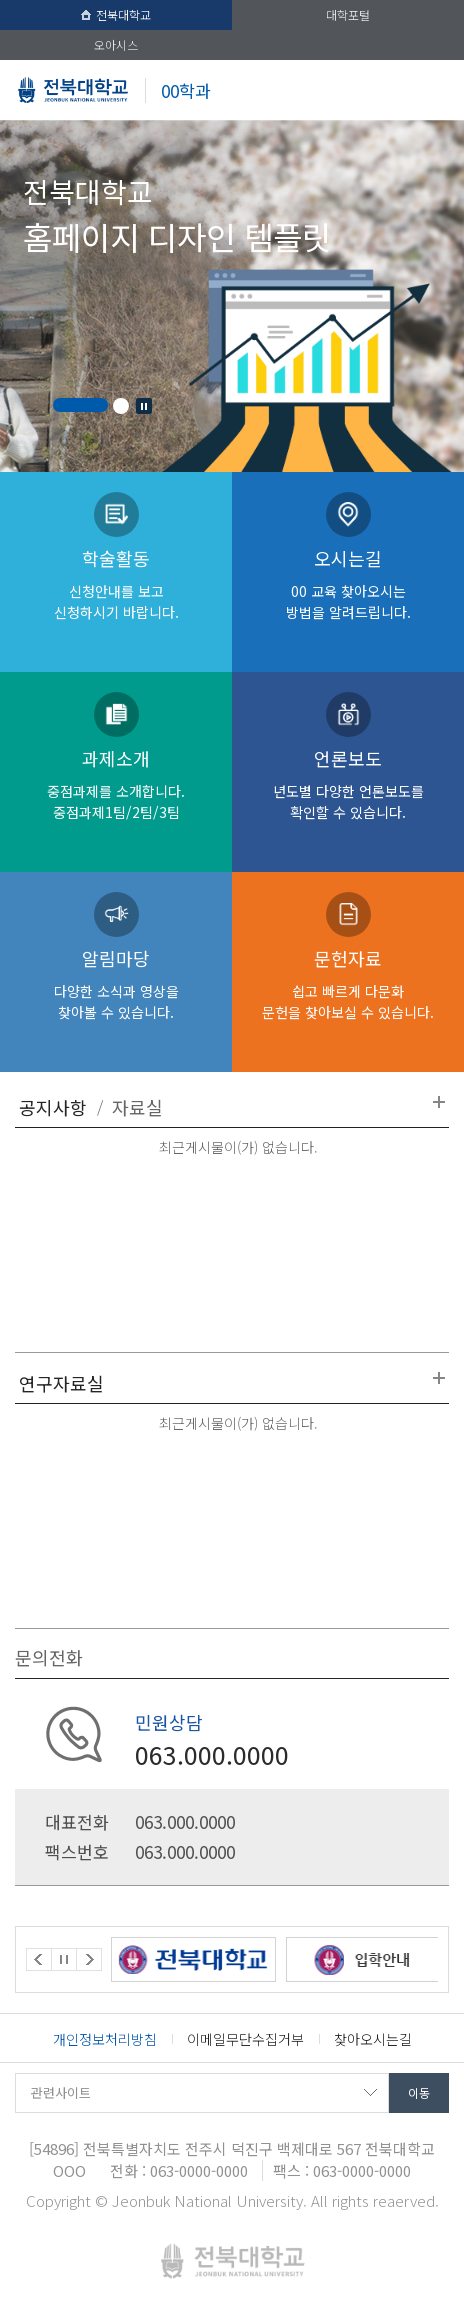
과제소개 (116, 783)
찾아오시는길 (373, 2039)
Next (89, 1959)
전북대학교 (116, 14)
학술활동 (116, 583)
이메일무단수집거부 (245, 2039)
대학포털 (348, 14)
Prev (39, 1959)
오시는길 (348, 583)
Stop (144, 406)
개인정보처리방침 (105, 2039)
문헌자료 (348, 983)
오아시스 (116, 44)
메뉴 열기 (434, 90)
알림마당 (116, 983)
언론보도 (348, 783)
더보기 (439, 1102)
